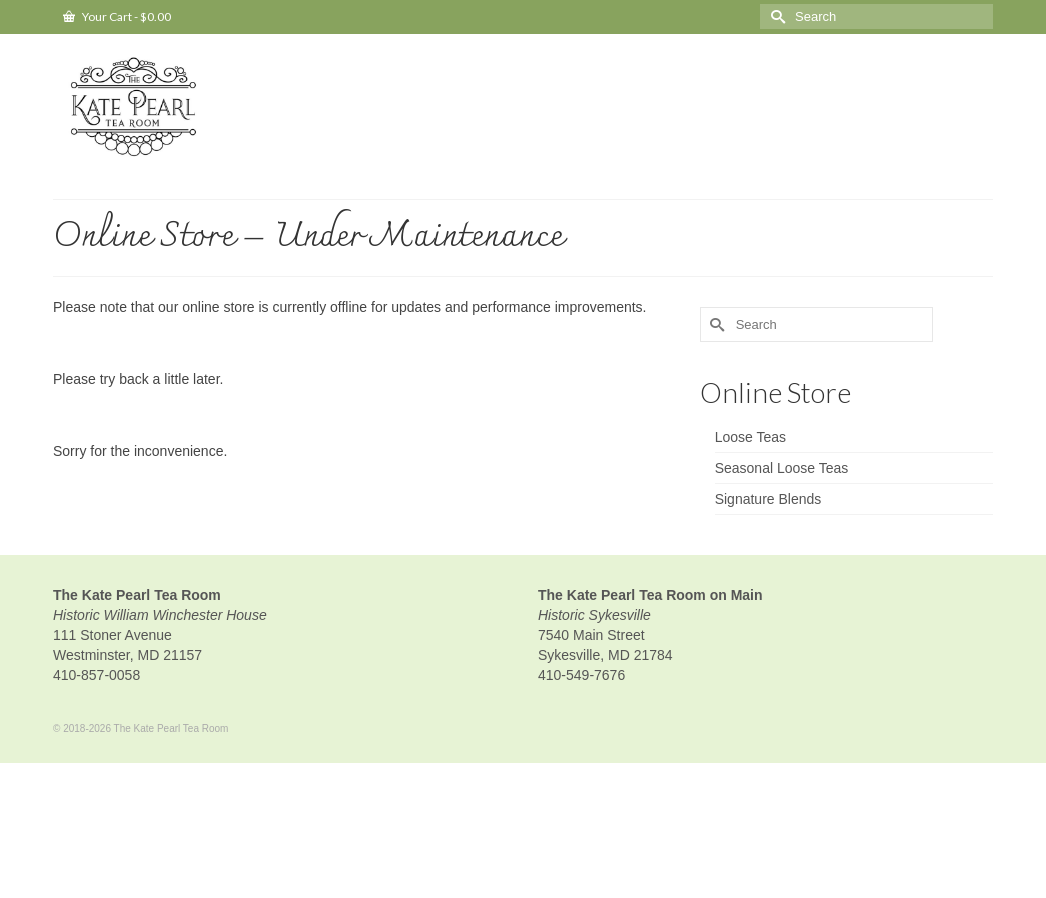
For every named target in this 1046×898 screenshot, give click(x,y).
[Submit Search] (775, 16)
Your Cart (117, 16)
